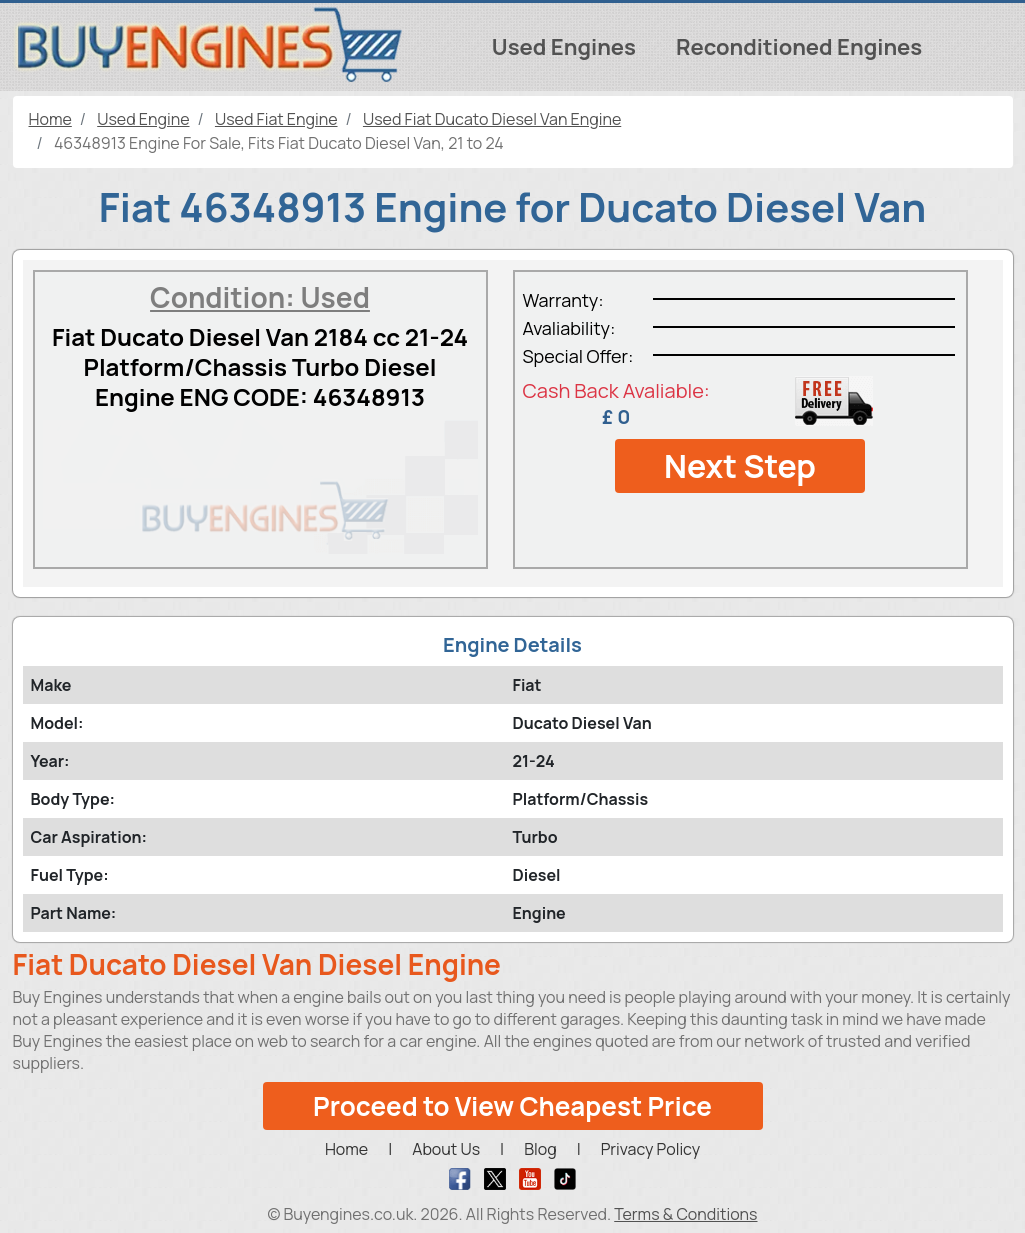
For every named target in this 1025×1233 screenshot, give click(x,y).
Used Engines (564, 47)
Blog (540, 1149)
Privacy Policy (650, 1149)
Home (346, 1149)
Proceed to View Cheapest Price (512, 1106)
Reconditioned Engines (799, 47)
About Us (446, 1149)
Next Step (740, 466)
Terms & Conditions (685, 1214)
